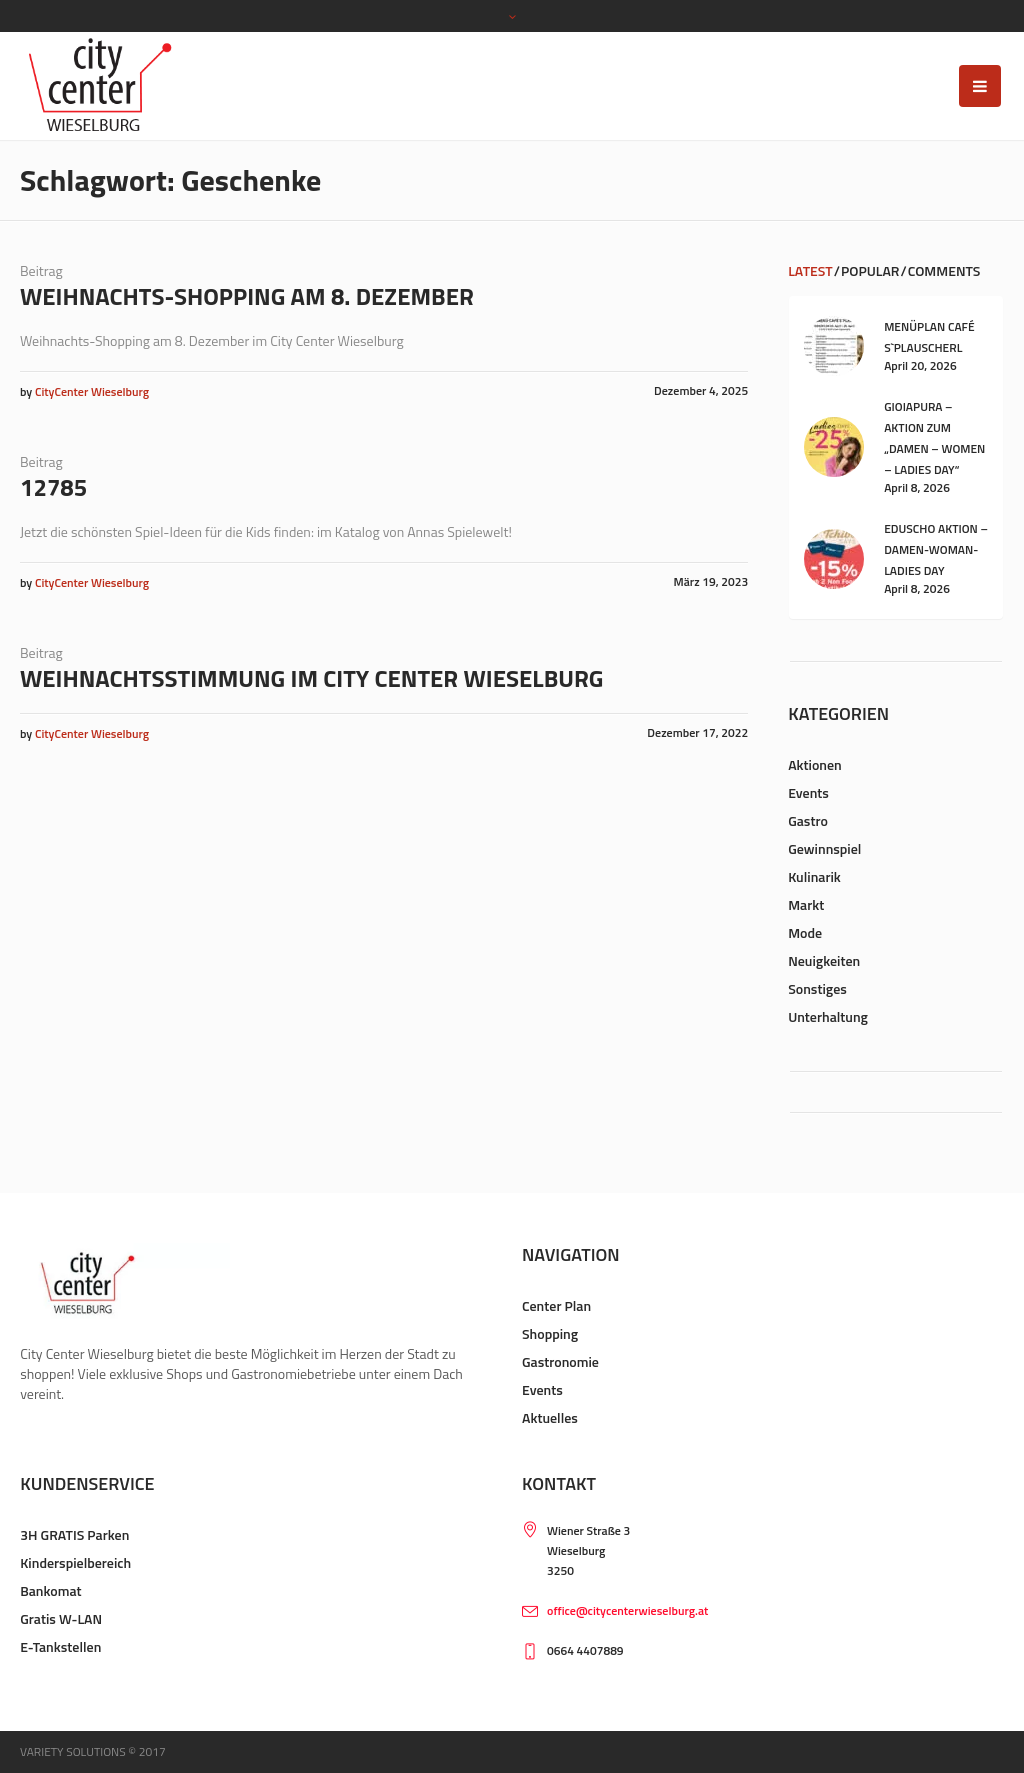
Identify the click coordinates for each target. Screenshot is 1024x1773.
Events (808, 792)
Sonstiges (817, 988)
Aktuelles (550, 1417)
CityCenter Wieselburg (92, 391)
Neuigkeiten (824, 960)
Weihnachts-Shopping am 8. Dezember (247, 296)
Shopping (550, 1333)
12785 (53, 487)
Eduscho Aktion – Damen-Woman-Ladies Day (936, 549)
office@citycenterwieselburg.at (627, 1610)
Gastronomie (560, 1361)
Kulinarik (814, 876)
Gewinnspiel (824, 848)
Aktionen (815, 764)
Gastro (808, 820)
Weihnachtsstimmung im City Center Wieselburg (312, 678)
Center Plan (556, 1305)
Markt (806, 904)
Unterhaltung (828, 1016)
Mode (805, 932)
